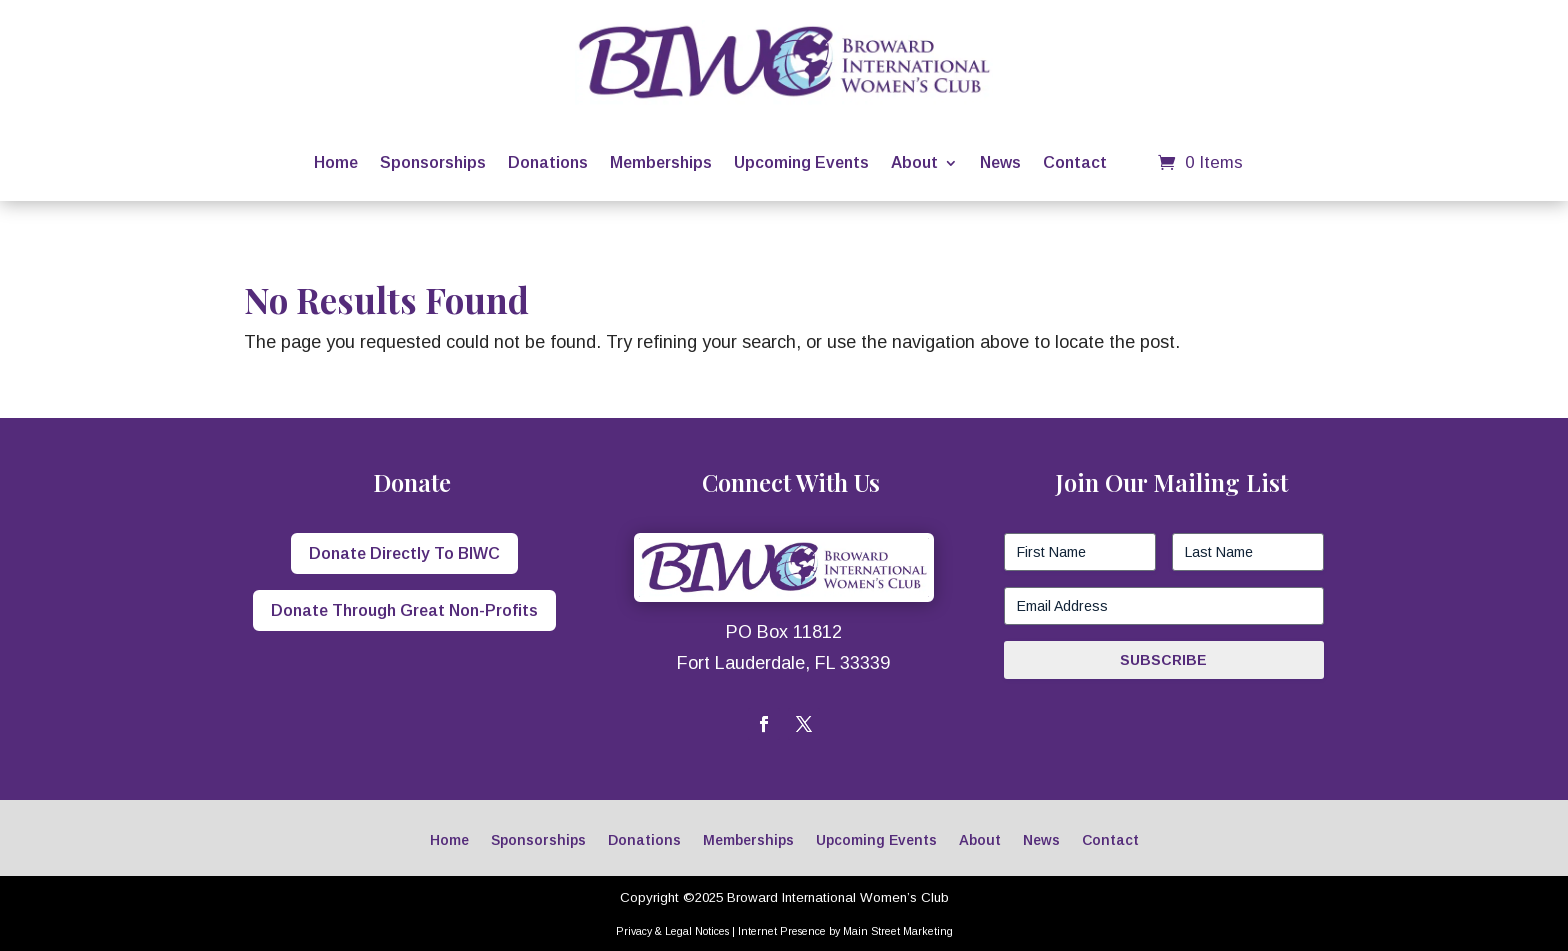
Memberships (661, 162)
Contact (1075, 162)
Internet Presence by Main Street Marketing (845, 931)
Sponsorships (433, 162)
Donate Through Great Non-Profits (404, 610)
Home (336, 162)
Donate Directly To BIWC (404, 553)
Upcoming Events (801, 162)
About (914, 162)
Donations (548, 162)
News (1000, 162)
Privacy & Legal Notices (672, 931)
